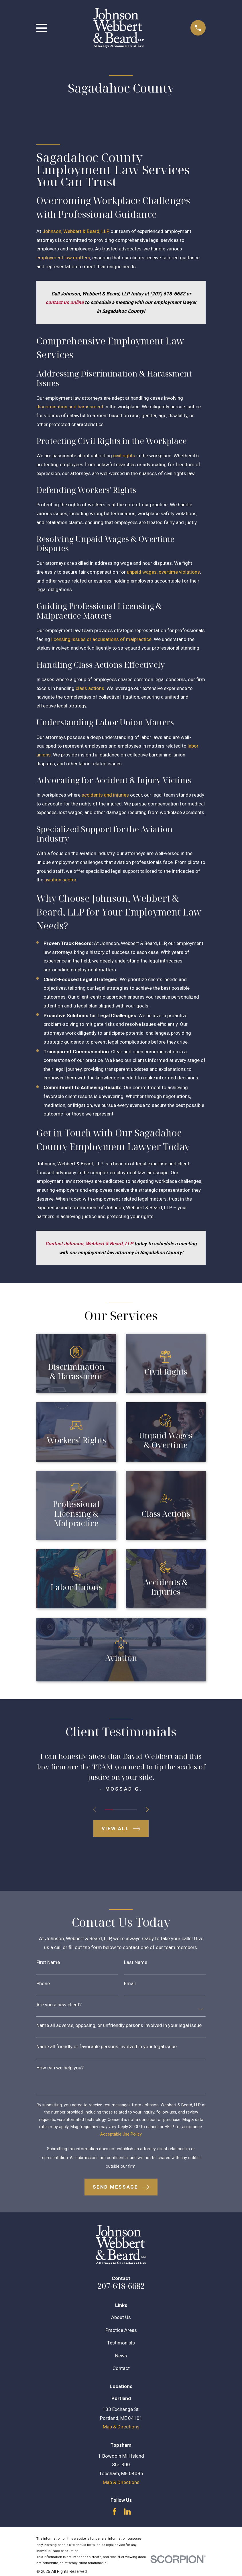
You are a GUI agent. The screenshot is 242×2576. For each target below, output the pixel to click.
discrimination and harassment (69, 406)
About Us (121, 2317)
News (121, 2356)
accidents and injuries (105, 795)
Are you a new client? (59, 2004)
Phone (43, 1983)
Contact (121, 2368)
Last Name (135, 1962)
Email (130, 1983)
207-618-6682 (121, 2286)
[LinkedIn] (127, 2511)
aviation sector (60, 880)
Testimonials (121, 2343)
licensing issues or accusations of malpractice (101, 639)
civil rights (124, 455)
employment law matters (63, 257)
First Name (48, 1962)
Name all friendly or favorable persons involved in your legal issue (106, 2046)
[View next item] (147, 1809)
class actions (90, 688)
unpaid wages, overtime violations (163, 572)
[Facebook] (114, 2511)
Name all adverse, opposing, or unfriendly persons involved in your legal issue (119, 2025)
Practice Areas (121, 2330)
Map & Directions (121, 2427)
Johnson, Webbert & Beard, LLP (75, 231)
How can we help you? (60, 2067)
